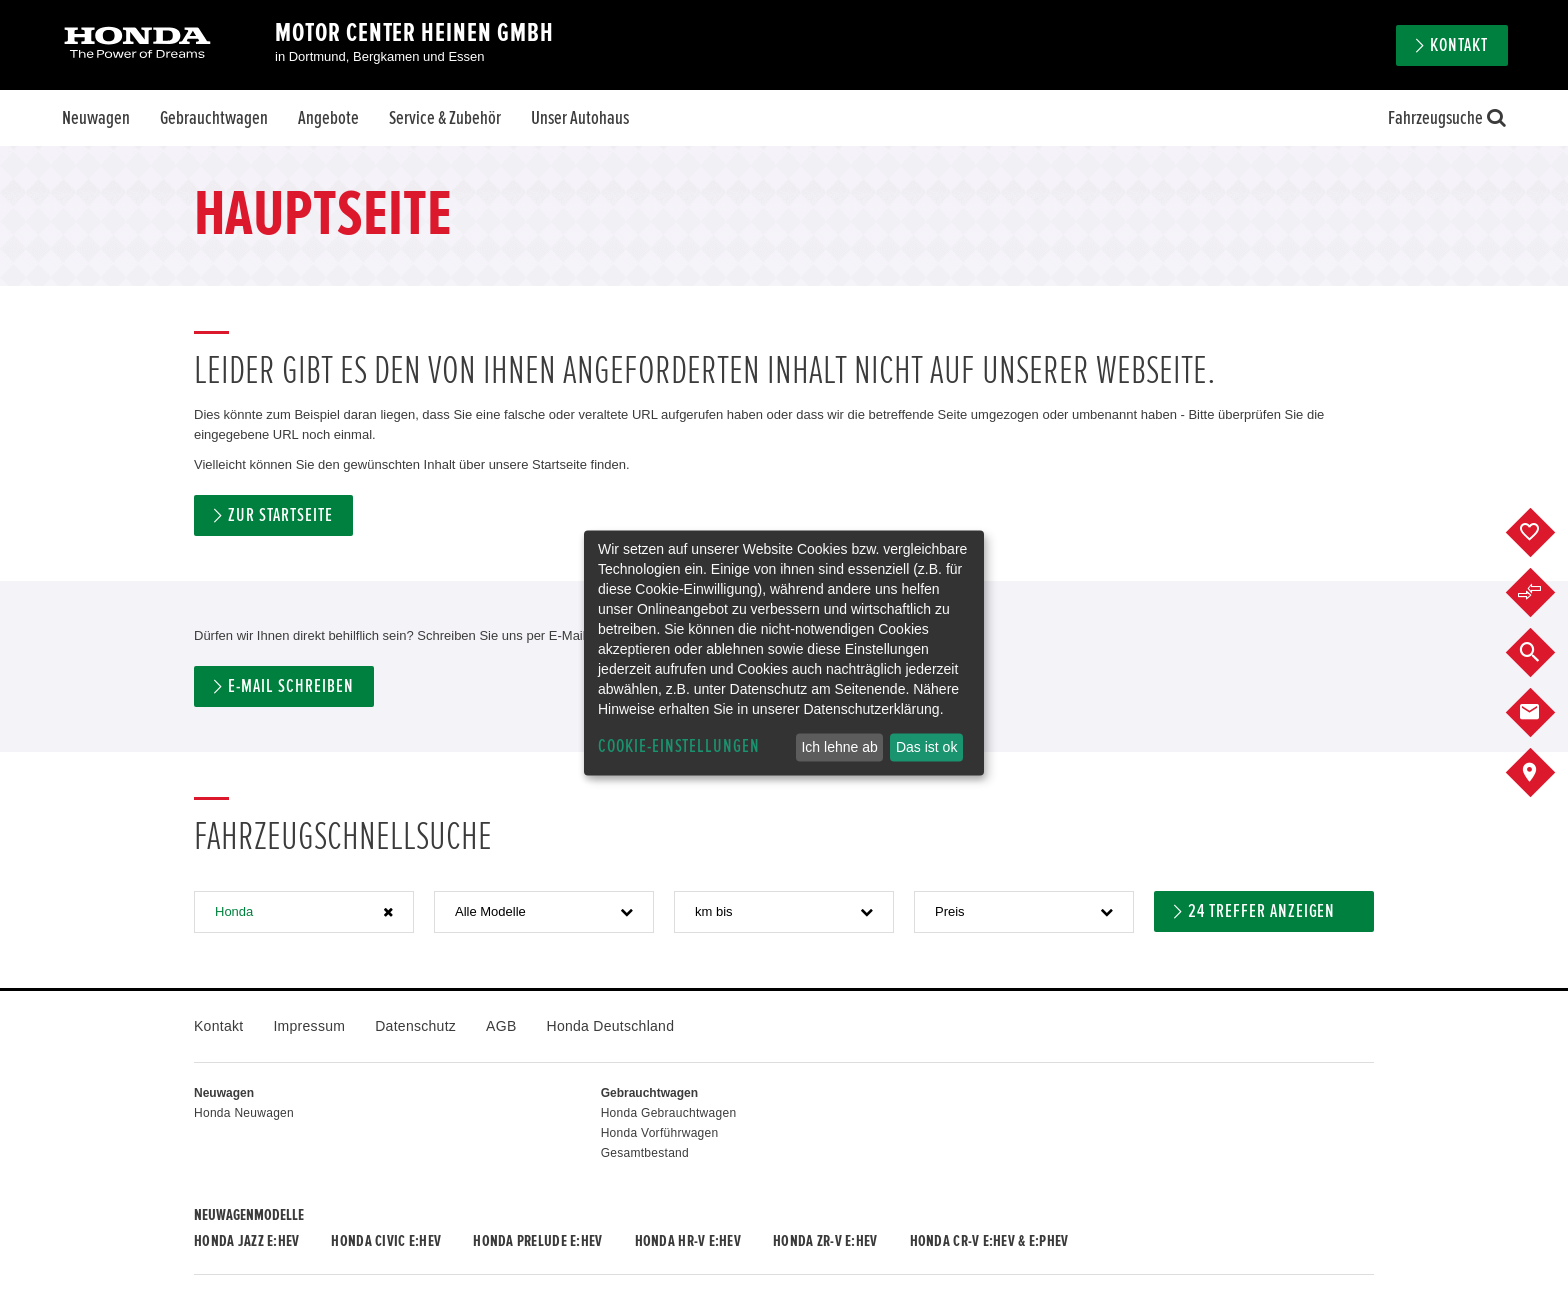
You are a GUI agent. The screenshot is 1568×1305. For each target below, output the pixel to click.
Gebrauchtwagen (214, 118)
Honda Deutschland (611, 1026)
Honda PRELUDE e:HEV (537, 1241)
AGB (501, 1026)
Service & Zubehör (445, 118)
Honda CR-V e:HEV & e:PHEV (989, 1241)
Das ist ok (926, 747)
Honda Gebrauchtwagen (669, 1113)
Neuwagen (96, 118)
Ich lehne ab (839, 747)
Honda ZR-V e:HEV (825, 1241)
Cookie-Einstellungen (679, 746)
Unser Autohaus (580, 118)
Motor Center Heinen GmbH (414, 33)
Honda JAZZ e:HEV (246, 1241)
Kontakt (1459, 45)
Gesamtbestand (645, 1153)
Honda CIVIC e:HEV (386, 1241)
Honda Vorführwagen (660, 1133)
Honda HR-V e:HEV (688, 1241)
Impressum (309, 1026)
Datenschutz (415, 1026)
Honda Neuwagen (244, 1113)
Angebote (328, 118)
